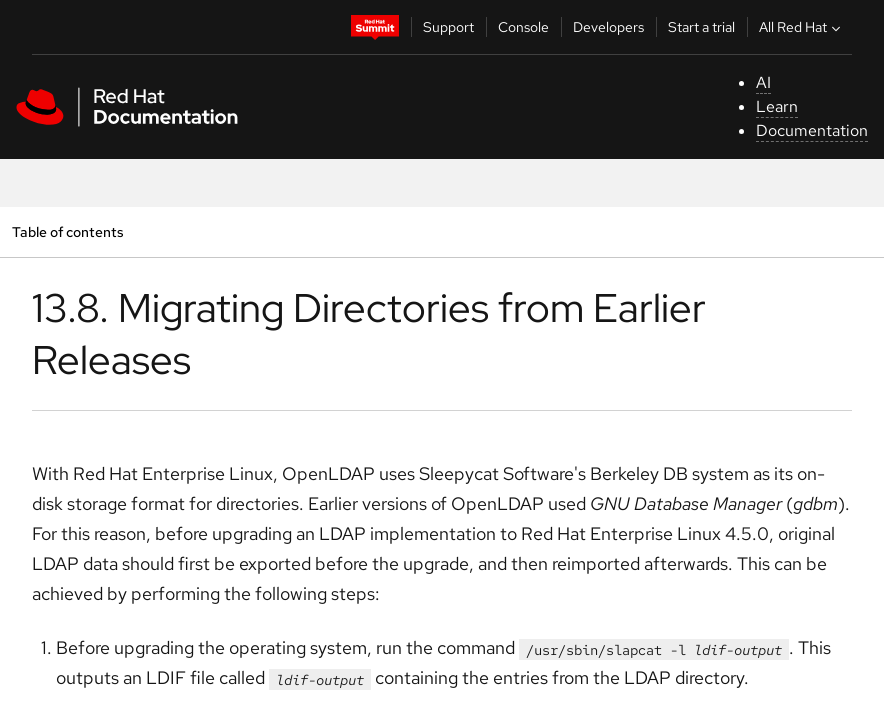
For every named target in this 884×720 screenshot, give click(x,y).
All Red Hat (802, 27)
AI (763, 82)
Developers (608, 27)
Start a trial (701, 27)
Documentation (812, 130)
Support (448, 27)
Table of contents (67, 231)
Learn (777, 106)
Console (523, 27)
